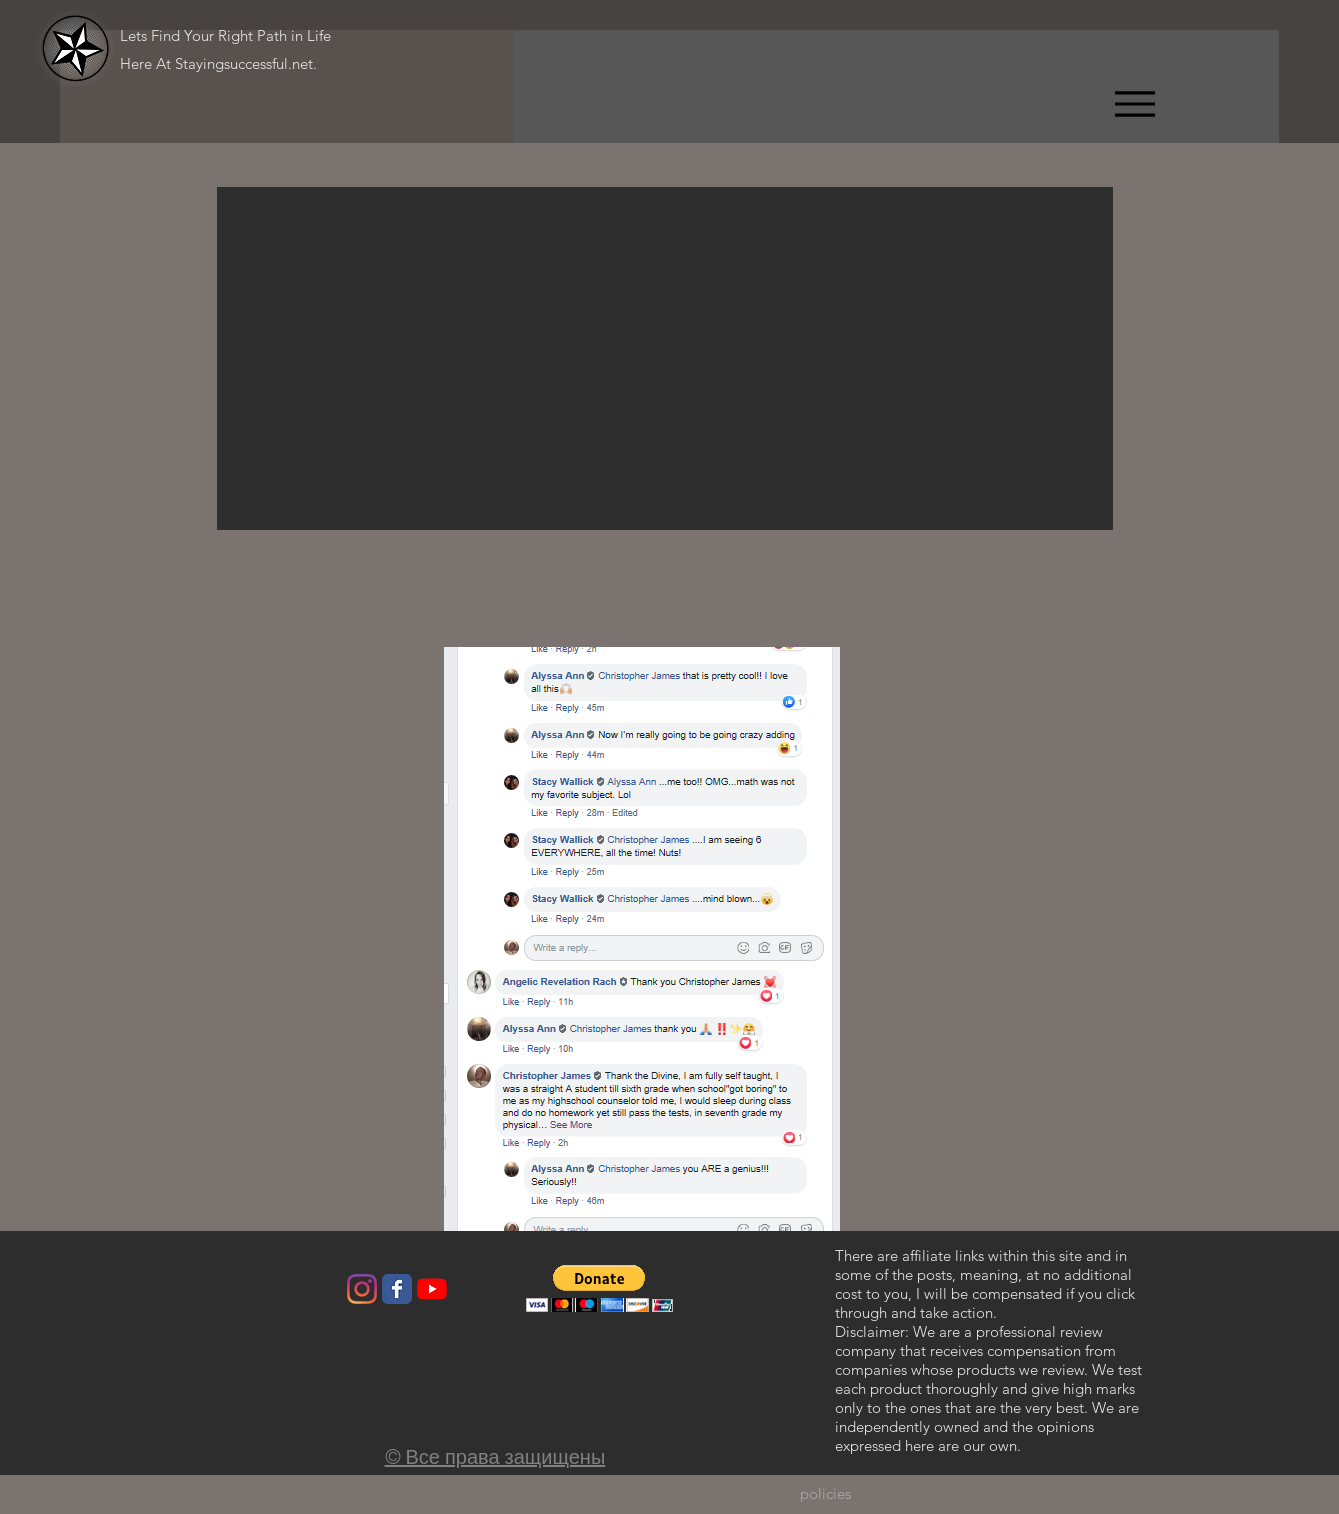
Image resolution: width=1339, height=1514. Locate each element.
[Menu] (1134, 103)
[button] (665, 358)
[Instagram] (362, 1289)
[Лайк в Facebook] (285, 1294)
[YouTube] (432, 1289)
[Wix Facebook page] (397, 1289)
